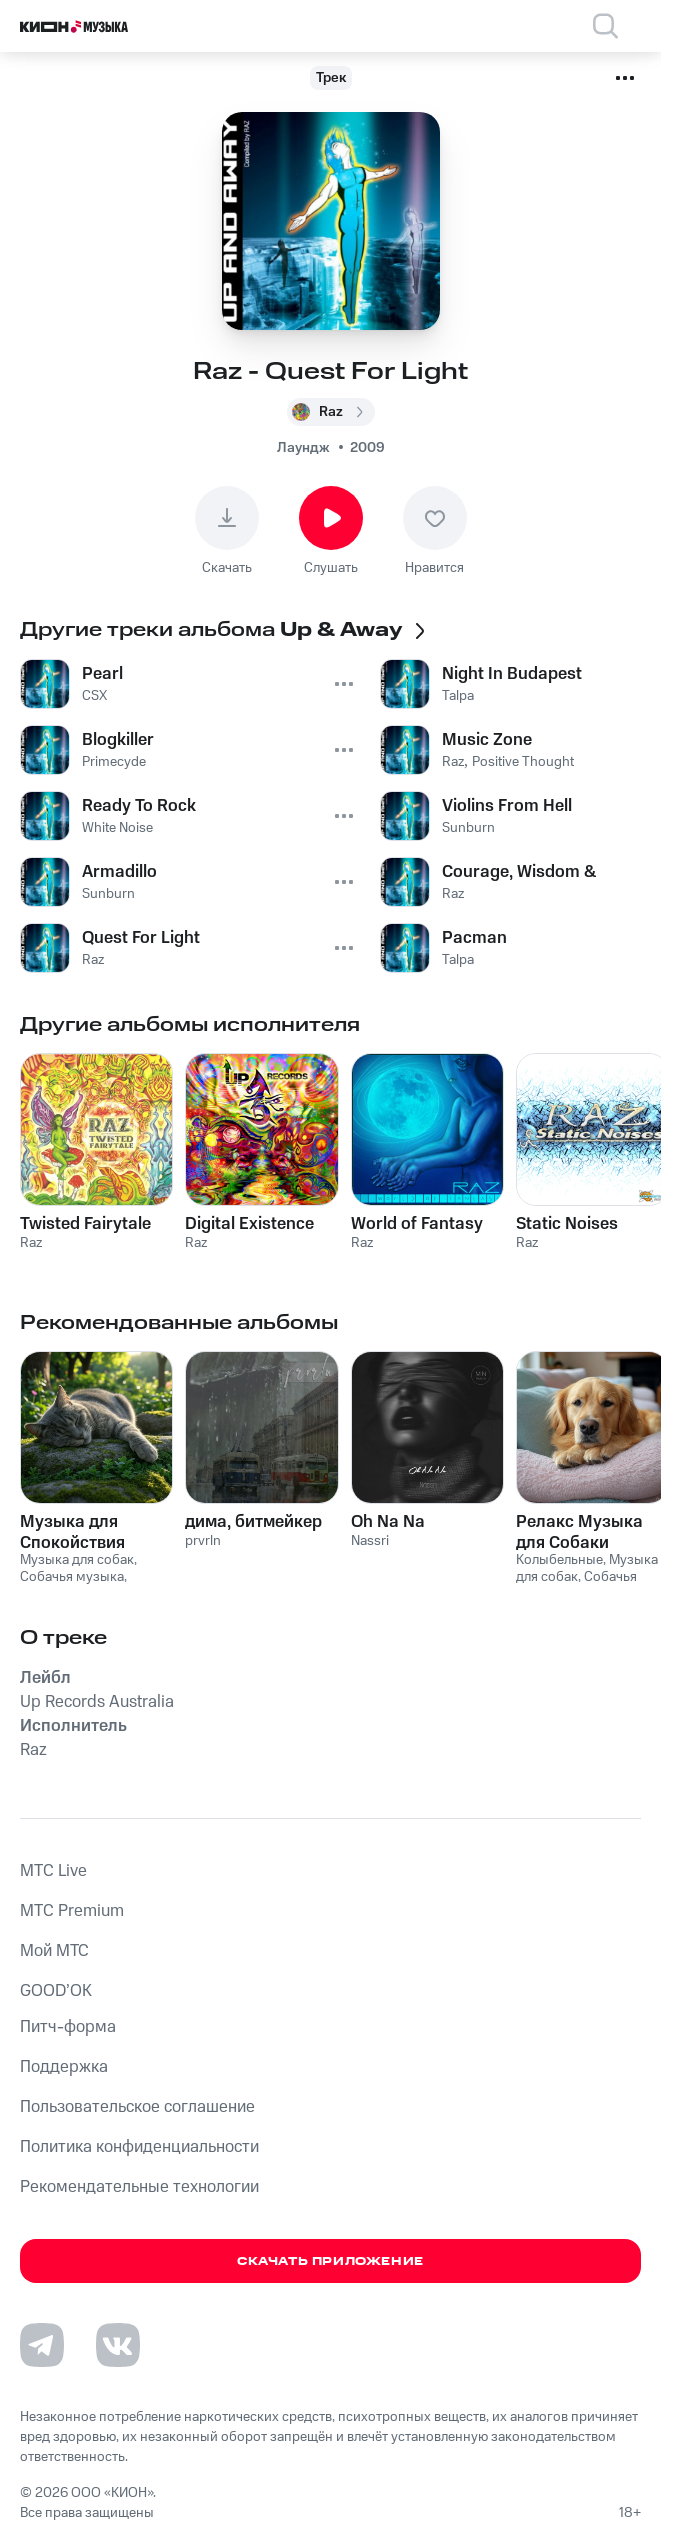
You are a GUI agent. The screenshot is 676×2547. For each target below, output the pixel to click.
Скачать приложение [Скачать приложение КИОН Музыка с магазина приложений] (330, 2261)
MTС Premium (72, 1911)
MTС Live (53, 1871)
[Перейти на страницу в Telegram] (42, 2345)
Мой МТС (54, 1951)
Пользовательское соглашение (137, 2107)
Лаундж (303, 448)
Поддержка (64, 2067)
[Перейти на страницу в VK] (118, 2345)
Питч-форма (68, 2027)
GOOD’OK (56, 1991)
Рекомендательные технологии (139, 2187)
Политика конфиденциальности (139, 2147)
